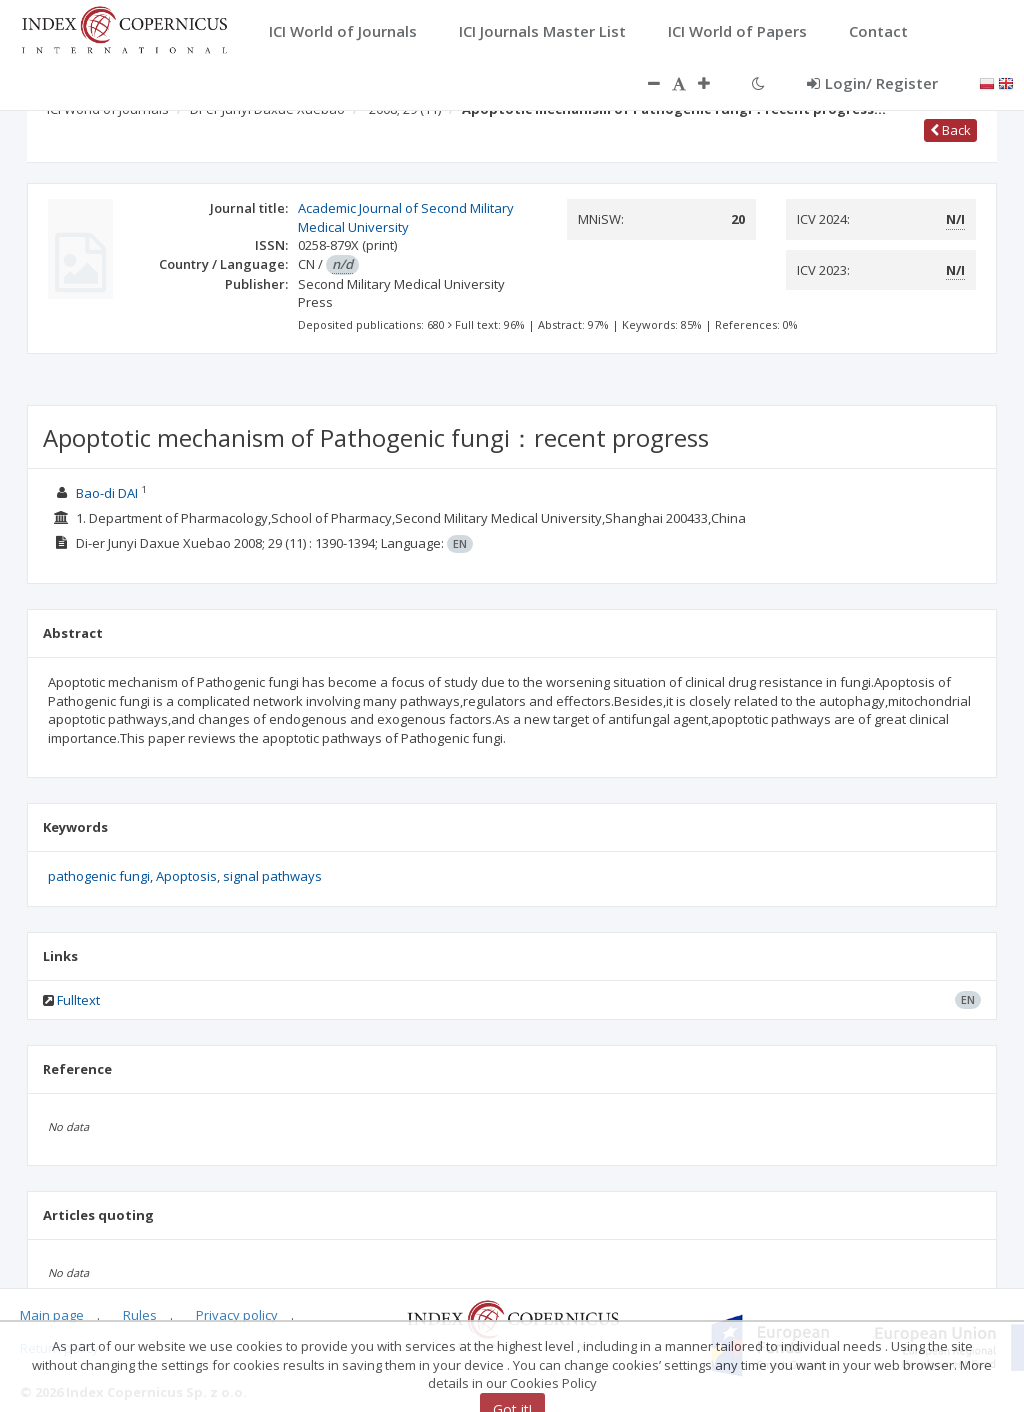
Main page (52, 1315)
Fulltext (78, 1000)
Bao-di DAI (107, 493)
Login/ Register (872, 83)
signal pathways (272, 876)
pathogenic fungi (99, 876)
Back (950, 130)
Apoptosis (186, 876)
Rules (140, 1315)
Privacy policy (237, 1315)
